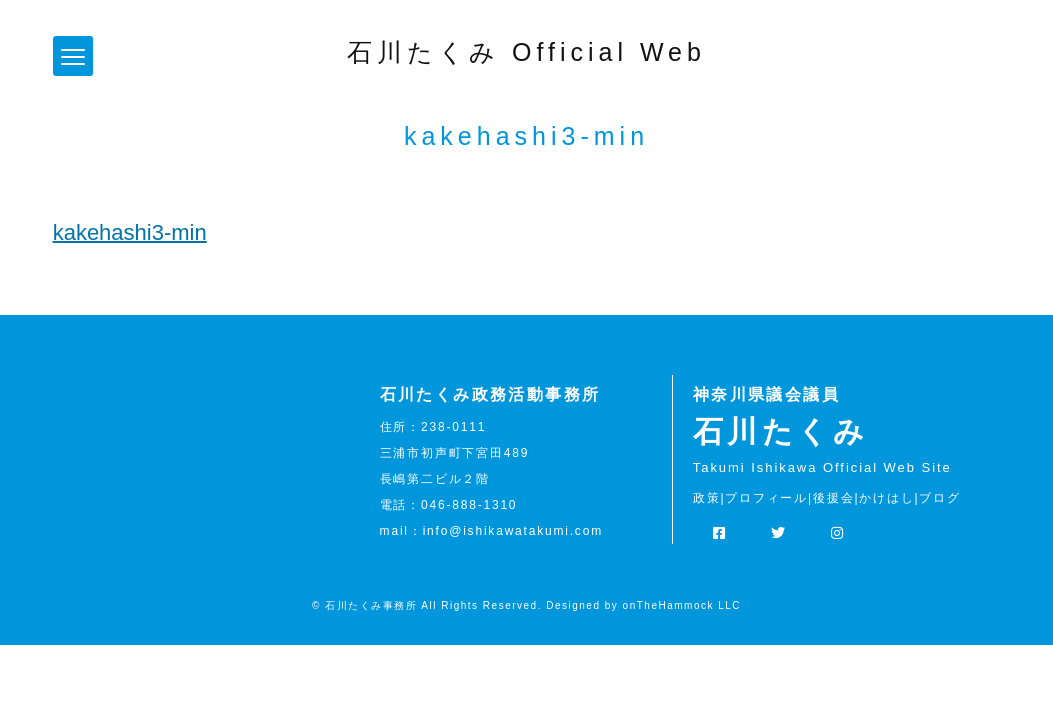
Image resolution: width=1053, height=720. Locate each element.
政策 (707, 498)
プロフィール (766, 498)
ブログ (939, 498)
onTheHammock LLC (682, 605)
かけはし (886, 498)
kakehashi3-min (130, 232)
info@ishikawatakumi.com (513, 531)
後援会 (833, 498)
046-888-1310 (469, 505)
